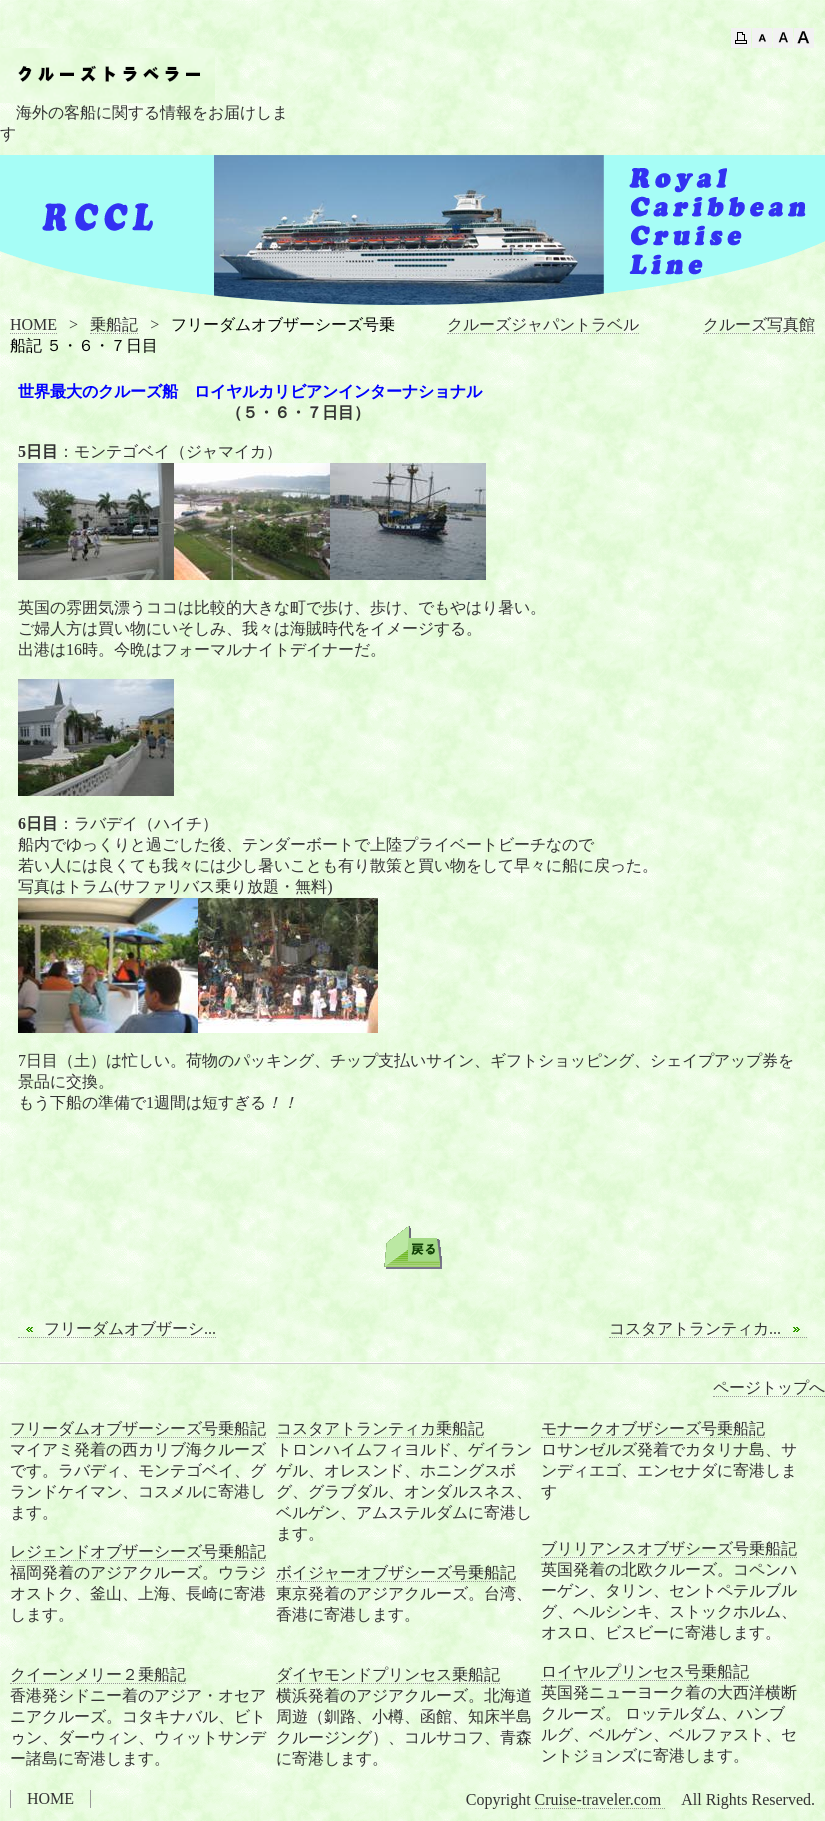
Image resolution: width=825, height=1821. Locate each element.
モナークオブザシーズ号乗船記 (653, 1428)
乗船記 (114, 324)
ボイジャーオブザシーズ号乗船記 (396, 1572)
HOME (33, 324)
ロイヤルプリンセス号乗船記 (645, 1671)
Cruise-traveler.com (600, 1799)
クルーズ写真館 (759, 324)
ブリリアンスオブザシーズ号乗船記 (669, 1548)
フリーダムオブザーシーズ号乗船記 (138, 1428)
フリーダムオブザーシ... (117, 1329)
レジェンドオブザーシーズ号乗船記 (138, 1551)
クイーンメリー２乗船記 (98, 1674)
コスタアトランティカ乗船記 (380, 1428)
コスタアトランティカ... (708, 1329)
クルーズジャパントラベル (543, 324)
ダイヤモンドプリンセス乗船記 (388, 1674)
